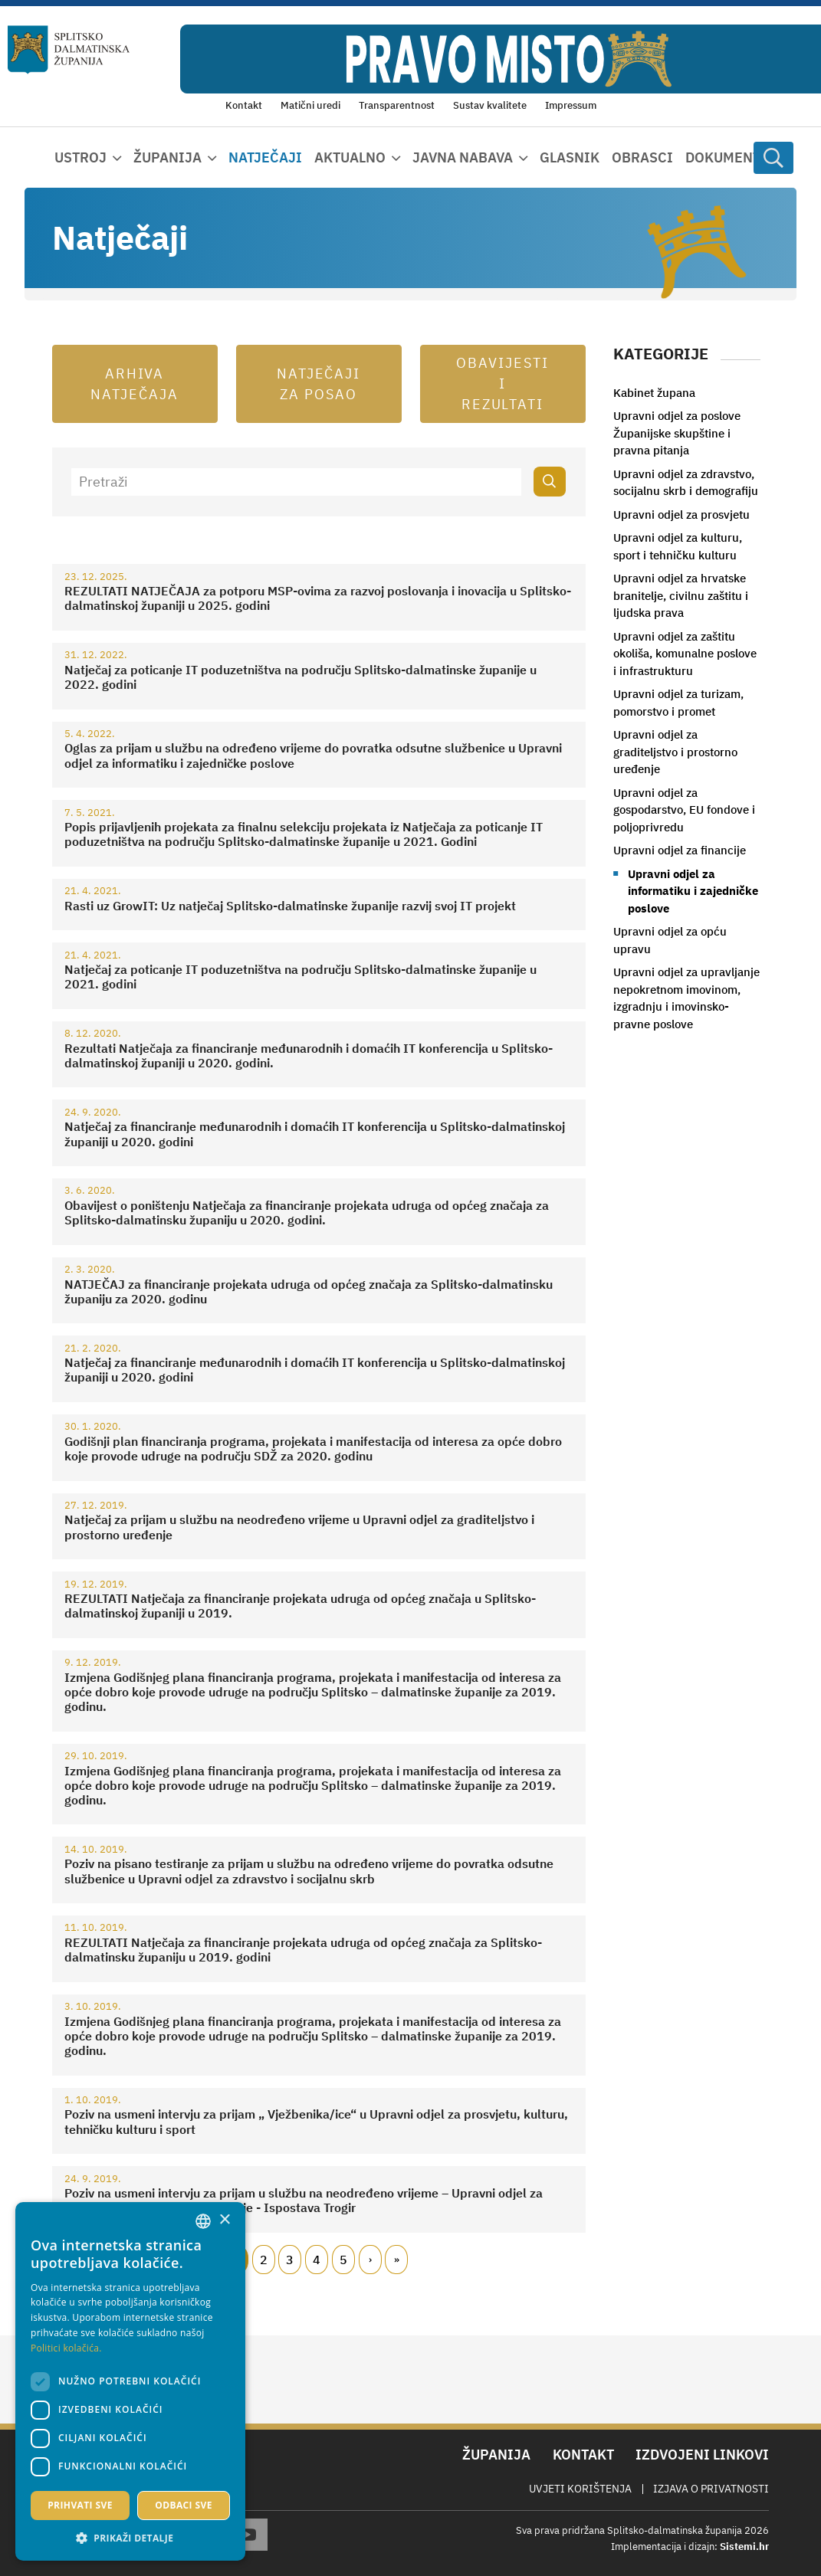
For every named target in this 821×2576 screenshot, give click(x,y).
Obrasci (642, 157)
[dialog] (130, 2381)
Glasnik (569, 157)
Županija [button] (167, 157)
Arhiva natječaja (134, 384)
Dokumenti (726, 157)
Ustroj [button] (80, 157)
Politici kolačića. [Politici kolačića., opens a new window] (66, 2348)
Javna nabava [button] (462, 157)
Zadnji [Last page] (396, 2259)
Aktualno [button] (350, 157)
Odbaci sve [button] (183, 2505)
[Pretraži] (296, 482)
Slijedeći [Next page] (370, 2259)
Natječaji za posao (319, 384)
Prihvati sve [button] (80, 2505)
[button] (130, 2537)
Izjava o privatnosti (711, 2489)
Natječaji (265, 157)
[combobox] (203, 2221)
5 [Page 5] (343, 2259)
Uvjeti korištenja (580, 2489)
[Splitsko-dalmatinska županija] (69, 49)
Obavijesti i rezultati (502, 383)
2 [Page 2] (264, 2259)
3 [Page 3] (290, 2259)
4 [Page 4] (316, 2259)
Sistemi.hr (744, 2546)
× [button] (224, 2220)
